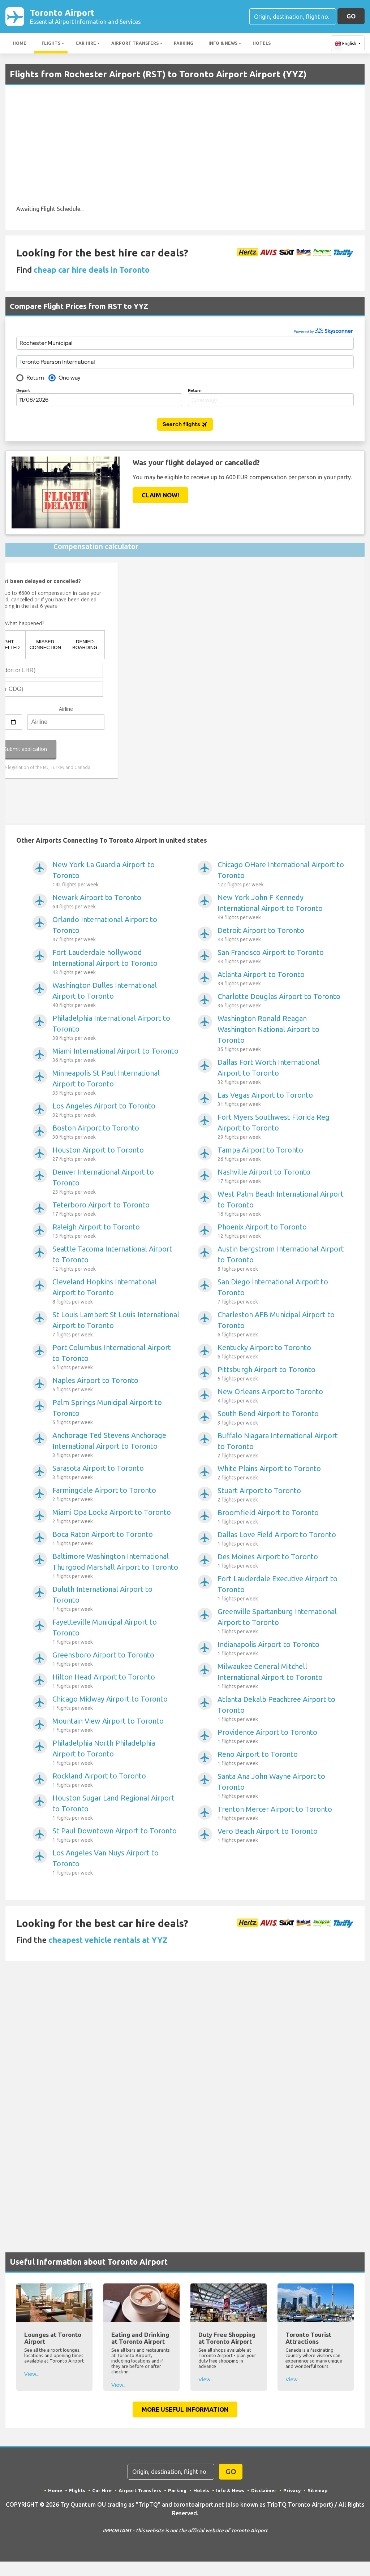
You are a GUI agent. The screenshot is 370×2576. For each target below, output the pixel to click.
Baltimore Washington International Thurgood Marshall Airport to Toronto (116, 1567)
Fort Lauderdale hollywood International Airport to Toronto (116, 964)
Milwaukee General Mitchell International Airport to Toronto (281, 1678)
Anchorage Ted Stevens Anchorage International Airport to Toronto (116, 1446)
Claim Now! (160, 496)
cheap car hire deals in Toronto (92, 271)
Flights (51, 44)
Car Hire (86, 44)
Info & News (222, 44)
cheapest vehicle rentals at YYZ (108, 1941)
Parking (183, 44)
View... (32, 2375)
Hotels (262, 44)
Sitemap (320, 2492)
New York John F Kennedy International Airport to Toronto (281, 909)
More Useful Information (185, 2410)
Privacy (294, 2492)
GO (351, 16)
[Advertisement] (185, 151)
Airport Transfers (135, 44)
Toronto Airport (85, 17)
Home (19, 44)
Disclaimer (265, 2492)
